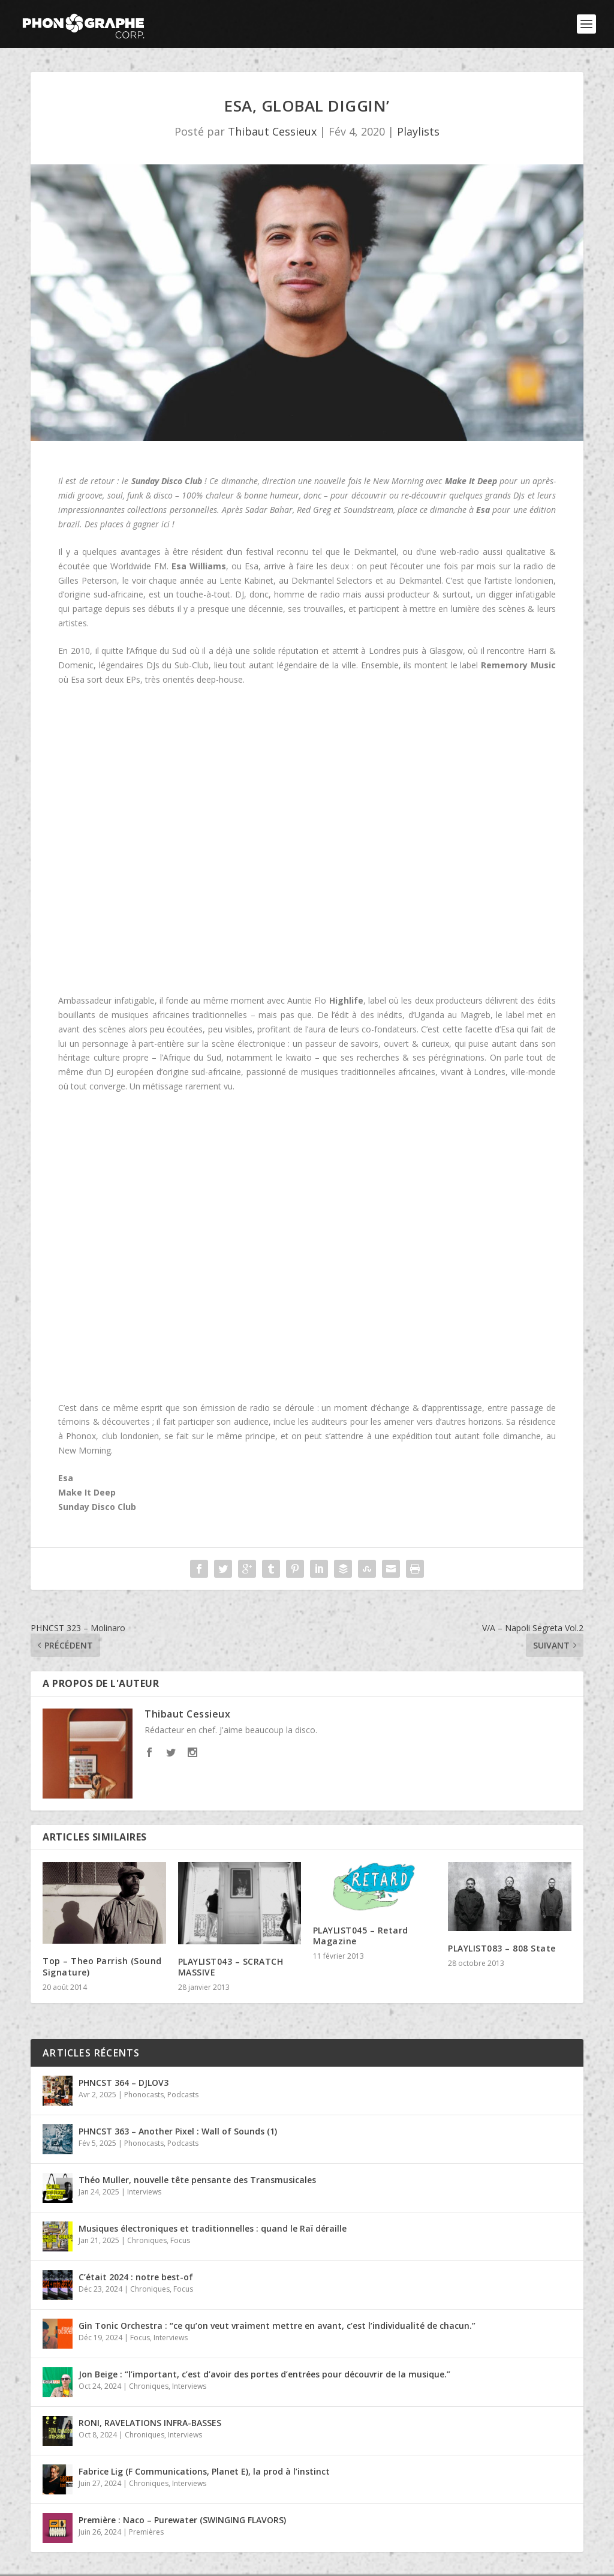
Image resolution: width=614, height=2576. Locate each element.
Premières (146, 2532)
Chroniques (147, 2240)
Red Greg (314, 509)
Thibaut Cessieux (272, 131)
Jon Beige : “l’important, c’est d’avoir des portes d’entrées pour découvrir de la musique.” (264, 2374)
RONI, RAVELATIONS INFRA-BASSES (150, 2422)
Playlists (418, 131)
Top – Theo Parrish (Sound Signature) (102, 1966)
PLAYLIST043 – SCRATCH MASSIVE (231, 1967)
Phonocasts (144, 2094)
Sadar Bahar (269, 509)
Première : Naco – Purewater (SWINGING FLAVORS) (182, 2520)
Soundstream (368, 509)
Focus (180, 2240)
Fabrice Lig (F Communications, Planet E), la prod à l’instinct (204, 2471)
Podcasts (182, 2094)
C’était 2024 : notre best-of (136, 2277)
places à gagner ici (135, 524)
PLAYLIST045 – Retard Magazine (360, 1936)
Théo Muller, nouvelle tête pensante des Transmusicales (197, 2179)
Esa (65, 1478)
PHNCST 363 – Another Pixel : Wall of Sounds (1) (178, 2131)
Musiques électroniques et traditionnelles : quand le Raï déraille (213, 2228)
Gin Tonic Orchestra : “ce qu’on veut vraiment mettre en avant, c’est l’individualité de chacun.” (277, 2325)
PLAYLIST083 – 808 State (502, 1948)
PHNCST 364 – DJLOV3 (123, 2082)
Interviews (144, 2192)
